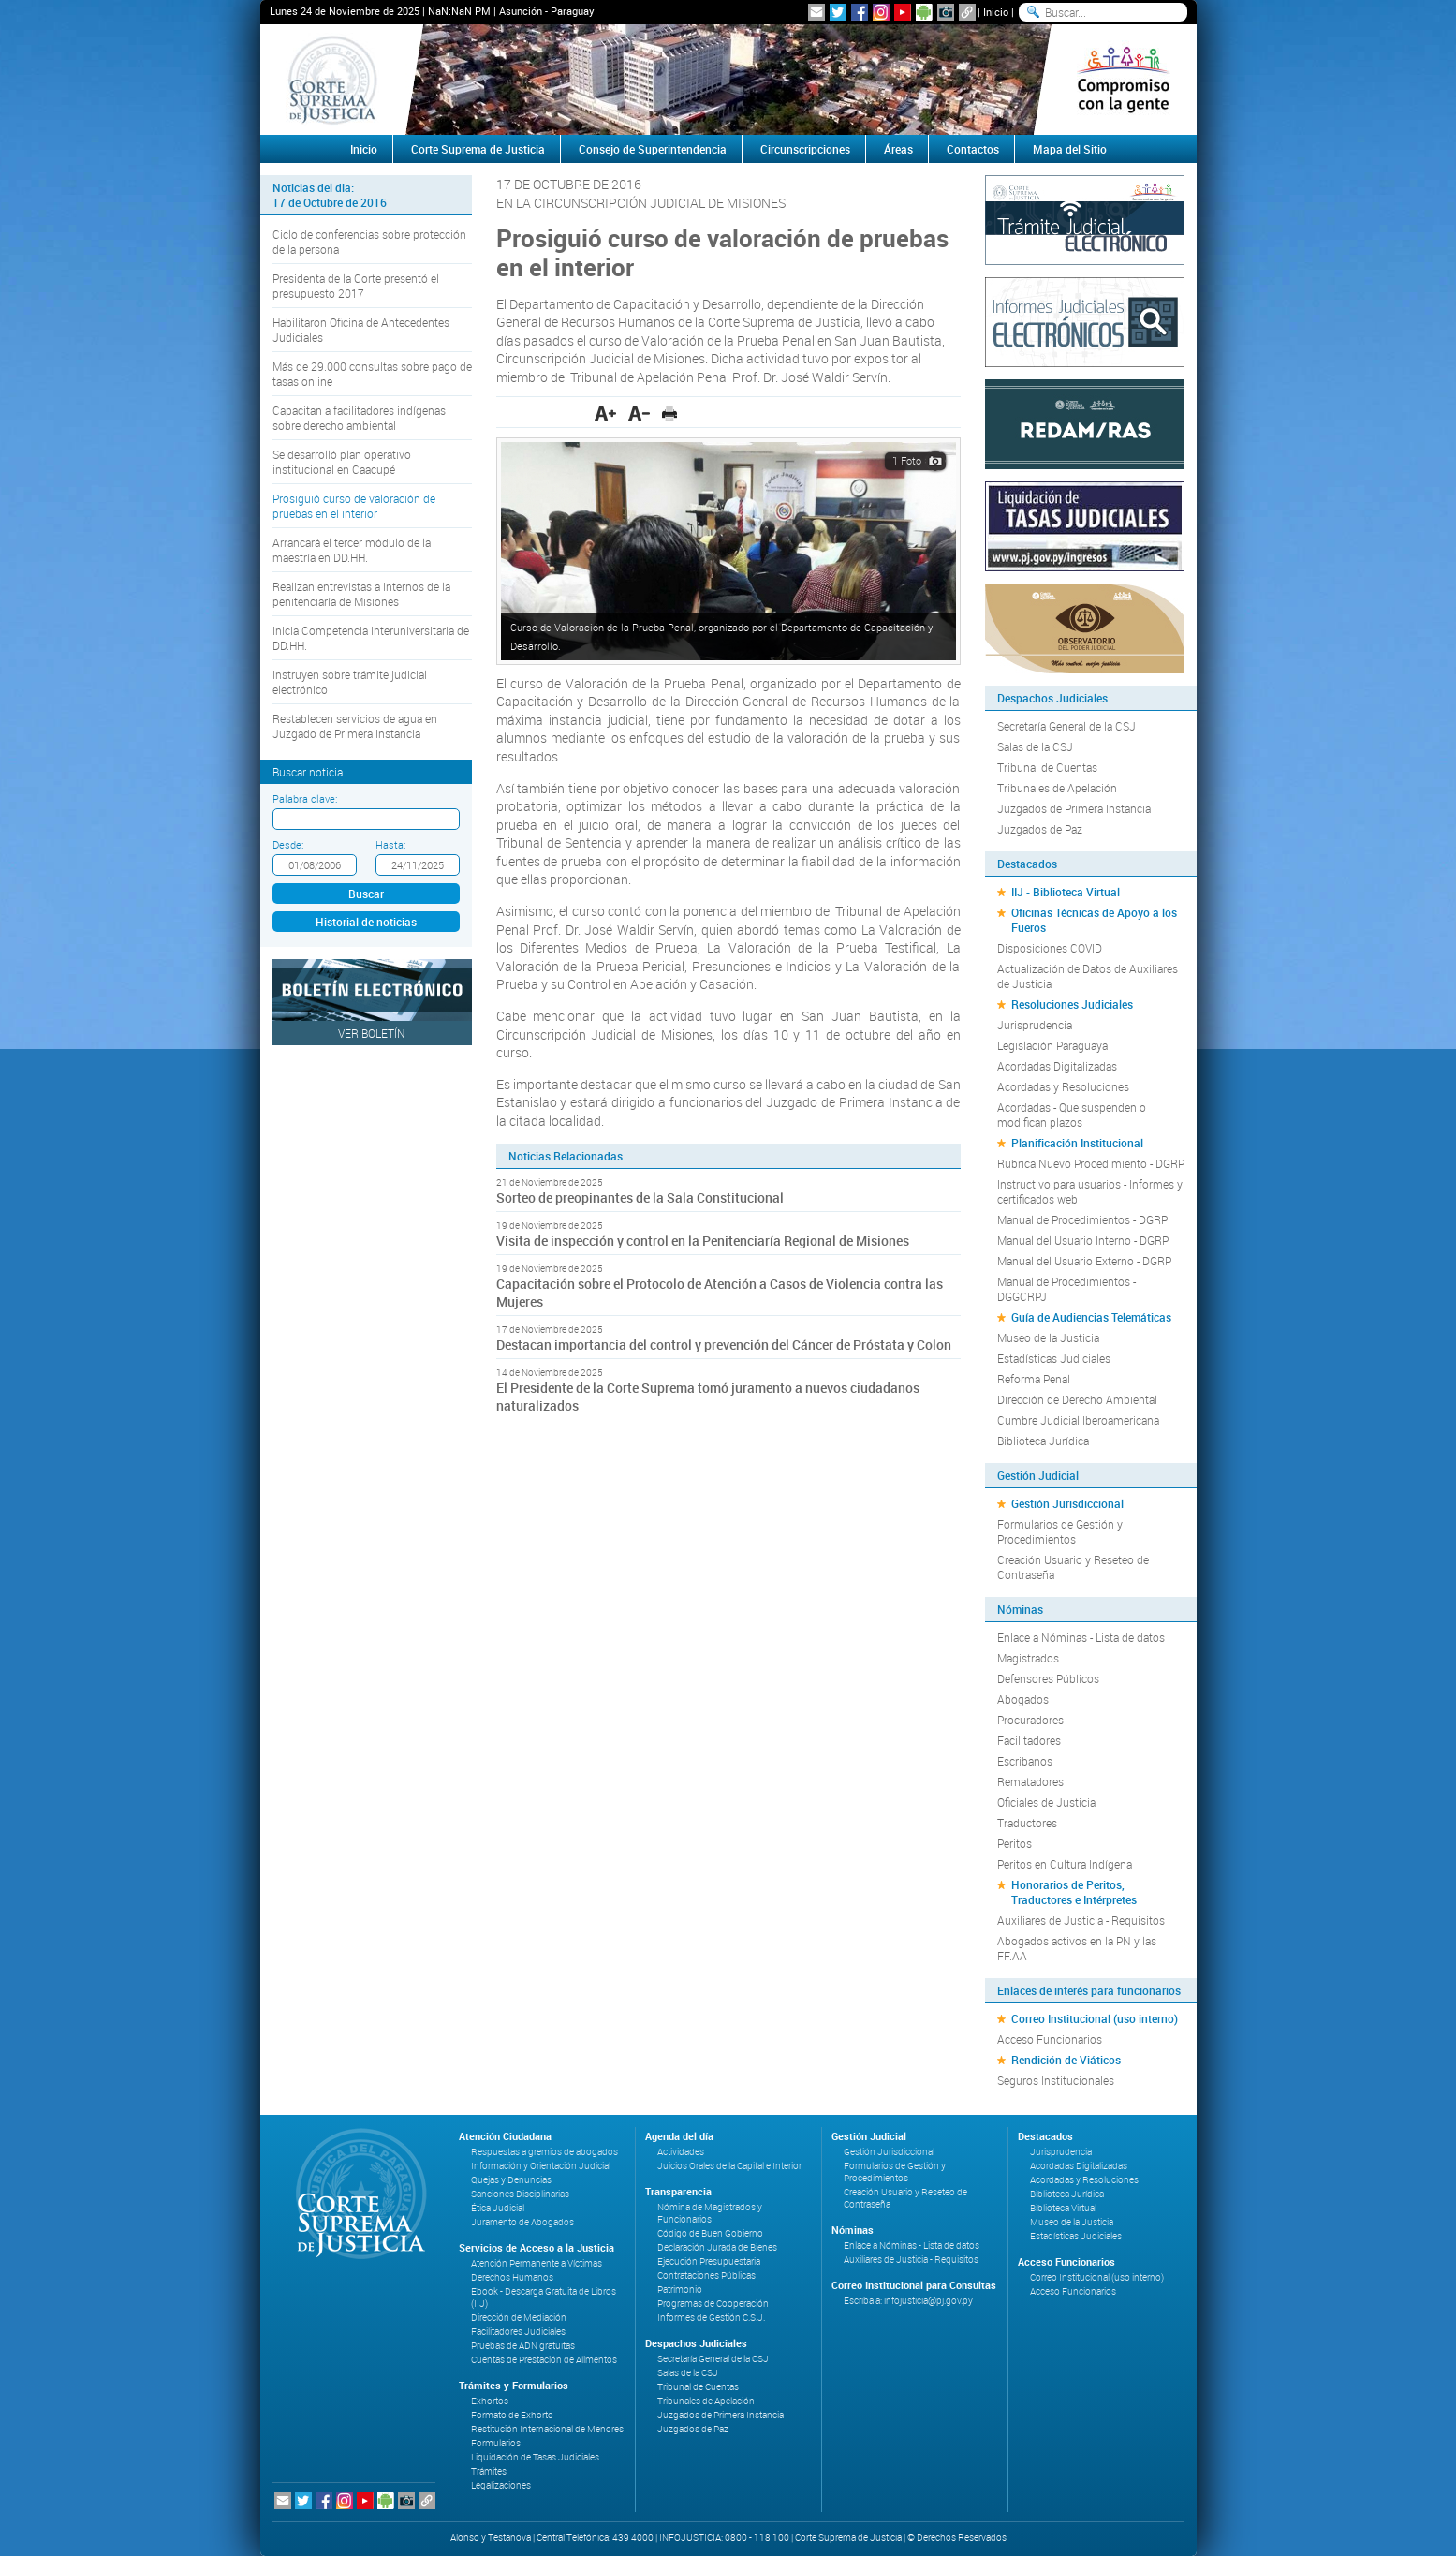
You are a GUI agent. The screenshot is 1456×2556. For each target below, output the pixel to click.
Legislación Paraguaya (1052, 1045)
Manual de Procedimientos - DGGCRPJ (1066, 1289)
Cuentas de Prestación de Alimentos (544, 2360)
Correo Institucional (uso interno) (1094, 2018)
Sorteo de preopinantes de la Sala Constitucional (640, 1197)
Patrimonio (679, 2289)
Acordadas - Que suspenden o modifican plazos (1071, 1115)
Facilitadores (1029, 1740)
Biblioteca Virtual (1063, 2208)
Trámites (489, 2471)
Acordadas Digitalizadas (1057, 1065)
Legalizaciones (501, 2485)
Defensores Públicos (1048, 1678)
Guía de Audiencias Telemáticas (1091, 1316)
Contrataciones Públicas (706, 2275)
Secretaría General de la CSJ (1066, 725)
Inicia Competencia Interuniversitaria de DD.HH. (370, 638)
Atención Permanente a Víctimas (536, 2263)
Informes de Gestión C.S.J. (711, 2318)
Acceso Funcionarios (1049, 2039)
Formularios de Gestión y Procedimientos (1060, 1531)
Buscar (366, 893)
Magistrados (1028, 1657)
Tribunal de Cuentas (1047, 767)
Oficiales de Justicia (1046, 1802)
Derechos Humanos (512, 2277)
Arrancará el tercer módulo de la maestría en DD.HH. (351, 550)
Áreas (898, 148)
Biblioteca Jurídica (1043, 1440)
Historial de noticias (366, 921)
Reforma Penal (1033, 1378)
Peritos (1014, 1843)
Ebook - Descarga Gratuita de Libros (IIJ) (543, 2297)
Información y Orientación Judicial (540, 2166)
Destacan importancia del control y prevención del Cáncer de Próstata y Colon (723, 1344)
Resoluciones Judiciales (1072, 1004)
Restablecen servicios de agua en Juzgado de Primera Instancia (354, 726)
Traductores (1027, 1822)
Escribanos (1024, 1760)
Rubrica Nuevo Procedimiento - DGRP (1090, 1163)
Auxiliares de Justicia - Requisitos (1081, 1920)
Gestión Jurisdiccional (1067, 1503)
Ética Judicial (497, 2208)
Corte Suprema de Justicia (478, 148)
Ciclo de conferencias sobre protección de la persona (369, 242)
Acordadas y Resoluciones (1063, 1086)
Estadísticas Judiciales (1053, 1358)
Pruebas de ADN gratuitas (523, 2346)
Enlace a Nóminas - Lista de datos (1081, 1637)
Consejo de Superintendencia (653, 148)
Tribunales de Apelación (1057, 787)
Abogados (1023, 1699)
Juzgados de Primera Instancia (1074, 808)
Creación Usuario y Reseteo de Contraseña (1073, 1567)
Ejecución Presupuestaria (708, 2261)
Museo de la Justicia (1048, 1337)
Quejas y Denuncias (511, 2180)
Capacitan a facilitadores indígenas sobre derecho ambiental (359, 418)
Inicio (995, 12)
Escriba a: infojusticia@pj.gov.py (908, 2301)
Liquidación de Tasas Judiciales (535, 2457)
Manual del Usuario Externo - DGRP (1084, 1260)
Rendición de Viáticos (1066, 2059)
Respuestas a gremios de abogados (544, 2152)
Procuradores (1030, 1719)
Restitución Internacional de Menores (547, 2429)
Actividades (680, 2152)
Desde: (287, 844)
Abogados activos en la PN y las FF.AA (1076, 1948)
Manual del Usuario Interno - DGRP (1083, 1240)
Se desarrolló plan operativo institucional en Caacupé (341, 462)
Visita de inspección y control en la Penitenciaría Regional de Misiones (702, 1240)
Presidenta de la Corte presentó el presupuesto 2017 (355, 286)
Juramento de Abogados (522, 2222)
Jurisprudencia (1034, 1024)
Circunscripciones (805, 148)
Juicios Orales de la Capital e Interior (729, 2166)
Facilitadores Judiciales (518, 2332)
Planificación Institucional (1077, 1142)
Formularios (496, 2443)
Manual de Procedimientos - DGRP (1082, 1219)
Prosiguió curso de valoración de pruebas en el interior (353, 506)
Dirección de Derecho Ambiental (1077, 1399)
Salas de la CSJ (1035, 746)
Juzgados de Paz (1039, 828)
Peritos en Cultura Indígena (1064, 1863)
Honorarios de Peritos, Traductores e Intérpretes (1074, 1892)
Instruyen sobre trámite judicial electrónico (349, 682)
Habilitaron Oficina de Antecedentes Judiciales (360, 330)
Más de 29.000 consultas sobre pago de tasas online (372, 374)
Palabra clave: (304, 798)
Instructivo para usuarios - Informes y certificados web (1090, 1191)
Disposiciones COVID (1049, 947)
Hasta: (390, 844)
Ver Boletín (371, 1033)
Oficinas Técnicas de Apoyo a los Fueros (1094, 920)
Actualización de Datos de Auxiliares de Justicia (1087, 976)
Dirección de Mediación (518, 2318)
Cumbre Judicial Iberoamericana (1078, 1419)
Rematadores (1030, 1781)
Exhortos (489, 2401)
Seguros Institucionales (1055, 2080)
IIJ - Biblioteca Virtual (1065, 891)
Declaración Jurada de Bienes (717, 2247)
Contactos (973, 148)
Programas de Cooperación (713, 2303)
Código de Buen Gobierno (710, 2233)
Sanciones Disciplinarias (520, 2194)
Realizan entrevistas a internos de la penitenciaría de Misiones (361, 594)
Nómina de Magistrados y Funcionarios (709, 2213)
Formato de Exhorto (512, 2415)
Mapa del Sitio (1070, 148)
